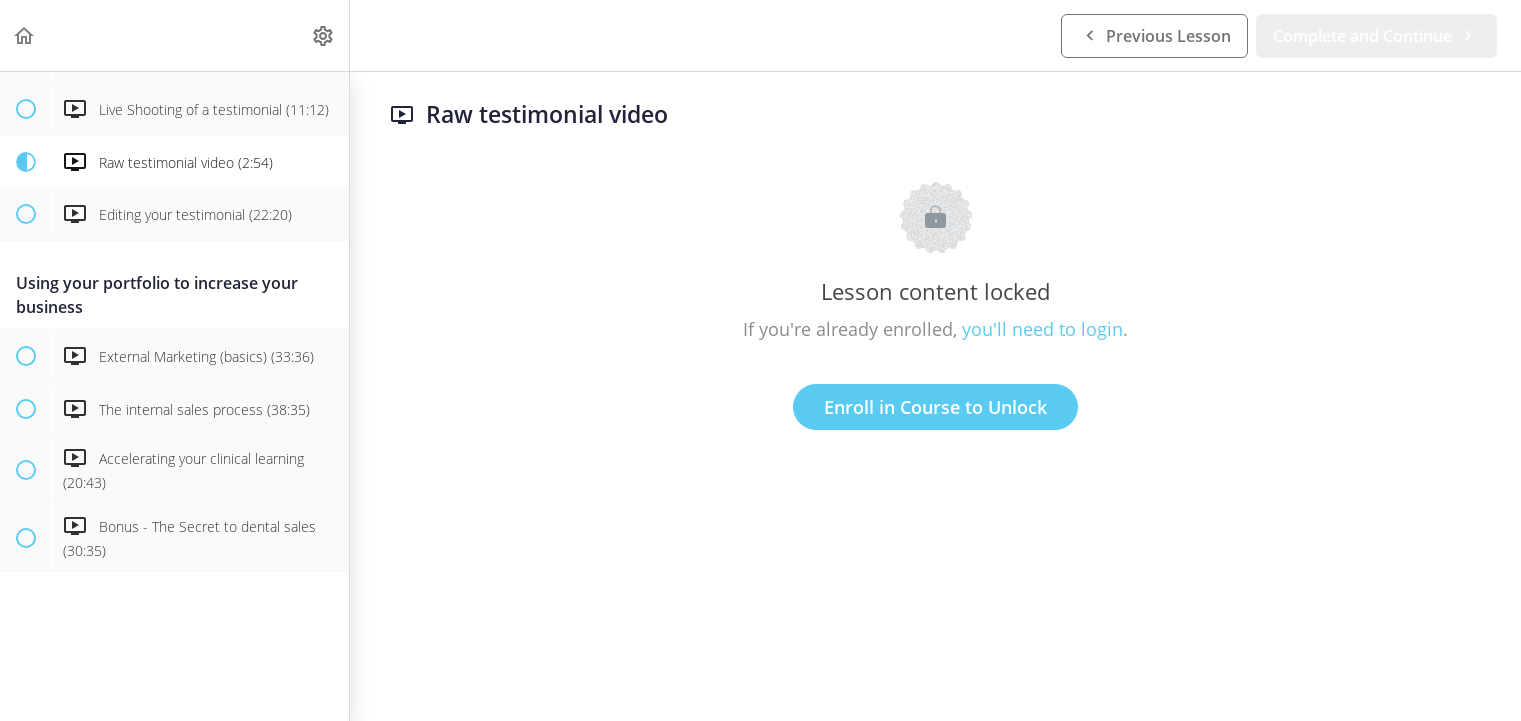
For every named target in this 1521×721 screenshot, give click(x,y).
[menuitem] (324, 35)
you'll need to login (1042, 329)
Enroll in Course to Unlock (935, 407)
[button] (25, 35)
